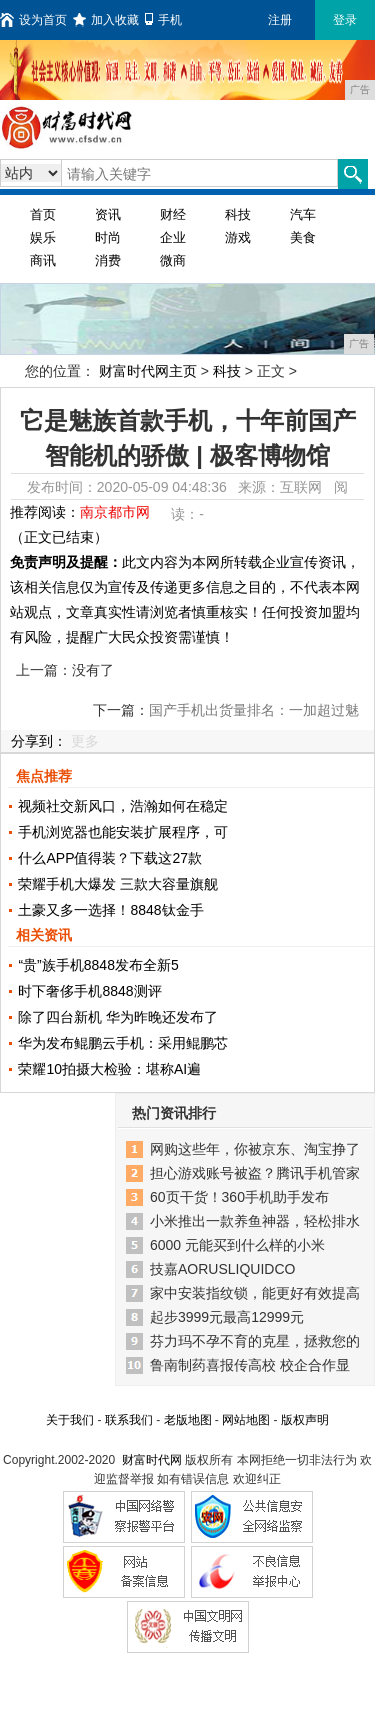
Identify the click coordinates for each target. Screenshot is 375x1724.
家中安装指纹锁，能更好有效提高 (255, 1293)
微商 (173, 260)
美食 (303, 237)
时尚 (108, 237)
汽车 (303, 214)
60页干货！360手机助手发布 (239, 1197)
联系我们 (129, 1420)
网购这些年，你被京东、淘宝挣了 (255, 1149)
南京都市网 (115, 512)
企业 (173, 237)
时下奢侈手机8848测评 (89, 991)
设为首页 (33, 20)
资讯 (108, 214)
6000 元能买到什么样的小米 (237, 1245)
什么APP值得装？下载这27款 (110, 858)
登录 (345, 20)
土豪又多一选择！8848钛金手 (110, 910)
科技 (238, 214)
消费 (108, 260)
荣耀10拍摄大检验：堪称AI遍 (109, 1069)
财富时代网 (152, 1460)
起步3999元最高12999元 (227, 1317)
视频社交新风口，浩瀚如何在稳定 (123, 806)
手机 (163, 20)
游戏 (238, 237)
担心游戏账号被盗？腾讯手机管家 (255, 1173)
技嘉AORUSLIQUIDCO (222, 1269)
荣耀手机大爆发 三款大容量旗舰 (118, 884)
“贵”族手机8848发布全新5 (98, 965)
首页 (43, 214)
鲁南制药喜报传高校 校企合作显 (250, 1365)
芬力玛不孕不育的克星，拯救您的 (255, 1341)
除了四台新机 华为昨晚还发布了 (118, 1017)
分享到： (39, 741)
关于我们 (70, 1420)
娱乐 (43, 237)
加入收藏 (106, 20)
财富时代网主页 (148, 371)
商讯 (43, 260)
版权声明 (305, 1420)
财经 (173, 214)
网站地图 (246, 1420)
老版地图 (188, 1420)
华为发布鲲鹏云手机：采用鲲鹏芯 (123, 1043)
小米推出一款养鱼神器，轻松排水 (255, 1221)
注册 (280, 20)
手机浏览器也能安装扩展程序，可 (123, 832)
